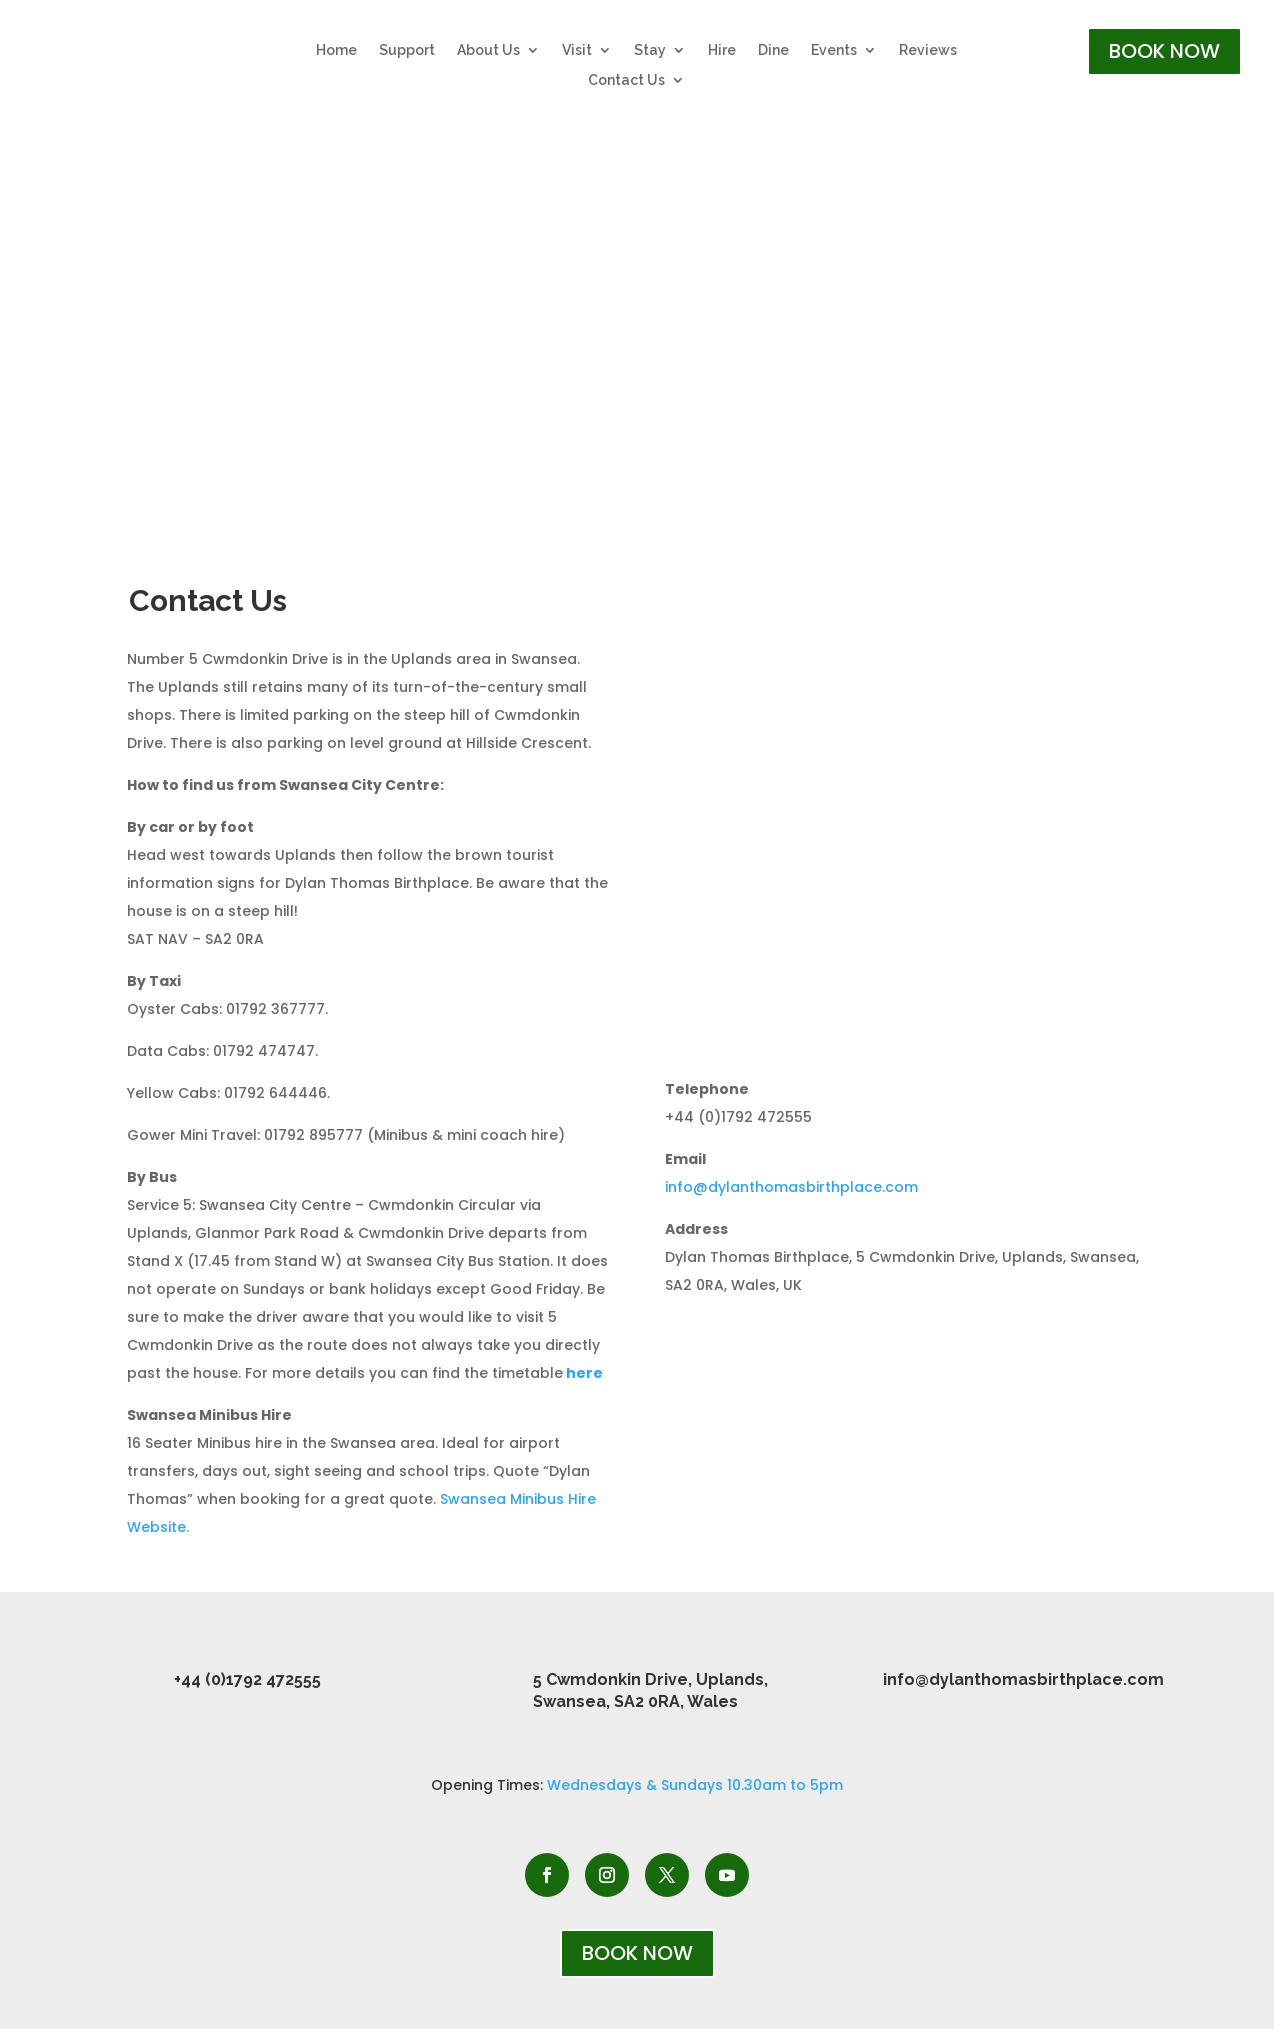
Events (834, 50)
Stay (650, 50)
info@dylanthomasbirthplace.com (793, 1187)
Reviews (928, 50)
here (584, 1373)
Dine (773, 50)
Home (336, 50)
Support (407, 50)
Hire (722, 50)
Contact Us (626, 80)
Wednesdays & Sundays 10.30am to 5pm (695, 1785)
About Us (488, 50)
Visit (577, 50)
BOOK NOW (1164, 51)
